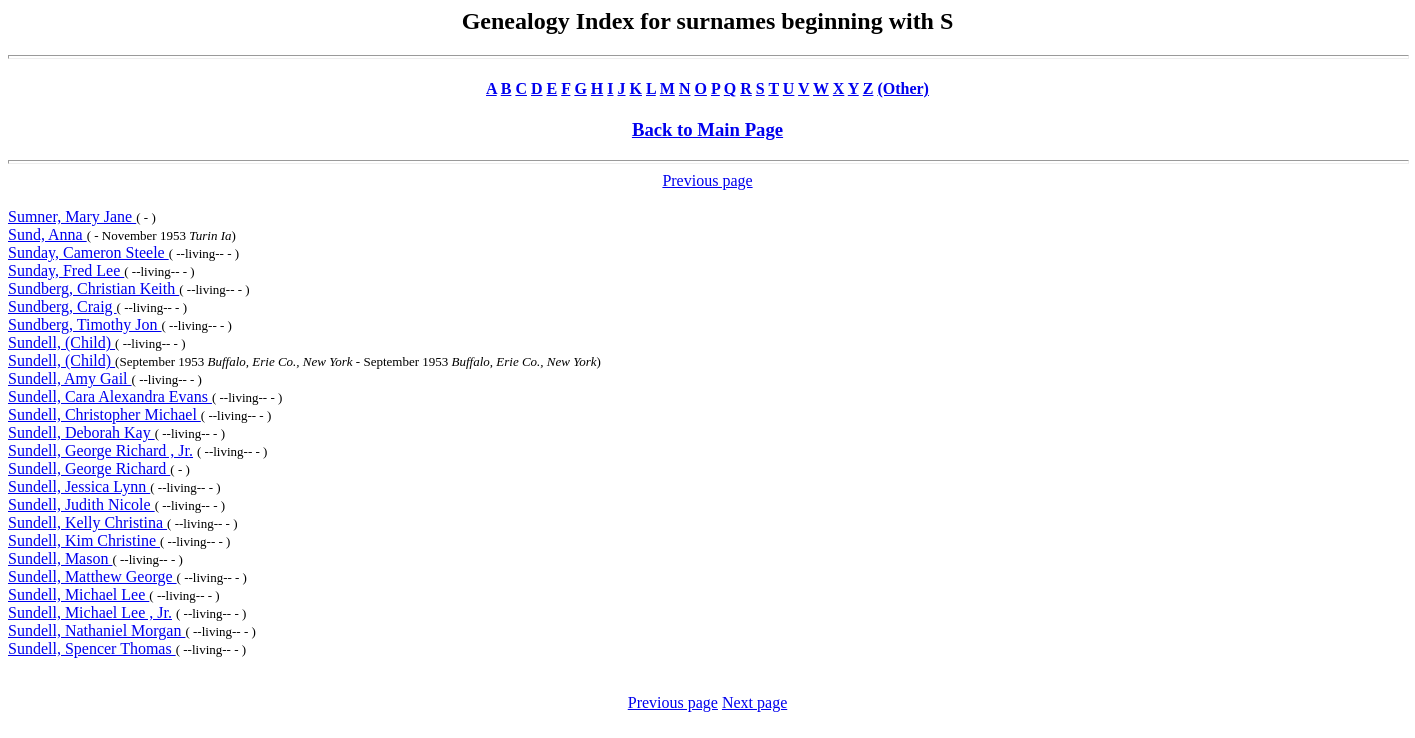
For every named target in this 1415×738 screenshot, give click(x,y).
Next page (754, 702)
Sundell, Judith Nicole (81, 504)
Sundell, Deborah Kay (81, 432)
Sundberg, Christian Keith (93, 288)
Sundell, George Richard (89, 468)
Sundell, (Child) (61, 342)
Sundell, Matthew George (92, 576)
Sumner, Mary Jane (72, 216)
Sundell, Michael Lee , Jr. (90, 612)
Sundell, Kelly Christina (87, 522)
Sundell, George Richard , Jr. (100, 450)
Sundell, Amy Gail (70, 378)
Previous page (707, 180)
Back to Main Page (707, 129)
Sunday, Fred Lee (66, 270)
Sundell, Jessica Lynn (79, 486)
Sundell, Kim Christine (84, 540)
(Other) (903, 88)
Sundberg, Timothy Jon (85, 324)
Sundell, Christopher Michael (104, 414)
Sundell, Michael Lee (78, 594)
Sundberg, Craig (62, 306)
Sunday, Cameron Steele (88, 252)
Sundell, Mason (60, 558)
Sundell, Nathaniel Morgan (96, 630)
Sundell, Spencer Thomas (92, 648)
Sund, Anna (47, 234)
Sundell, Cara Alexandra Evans (110, 396)
